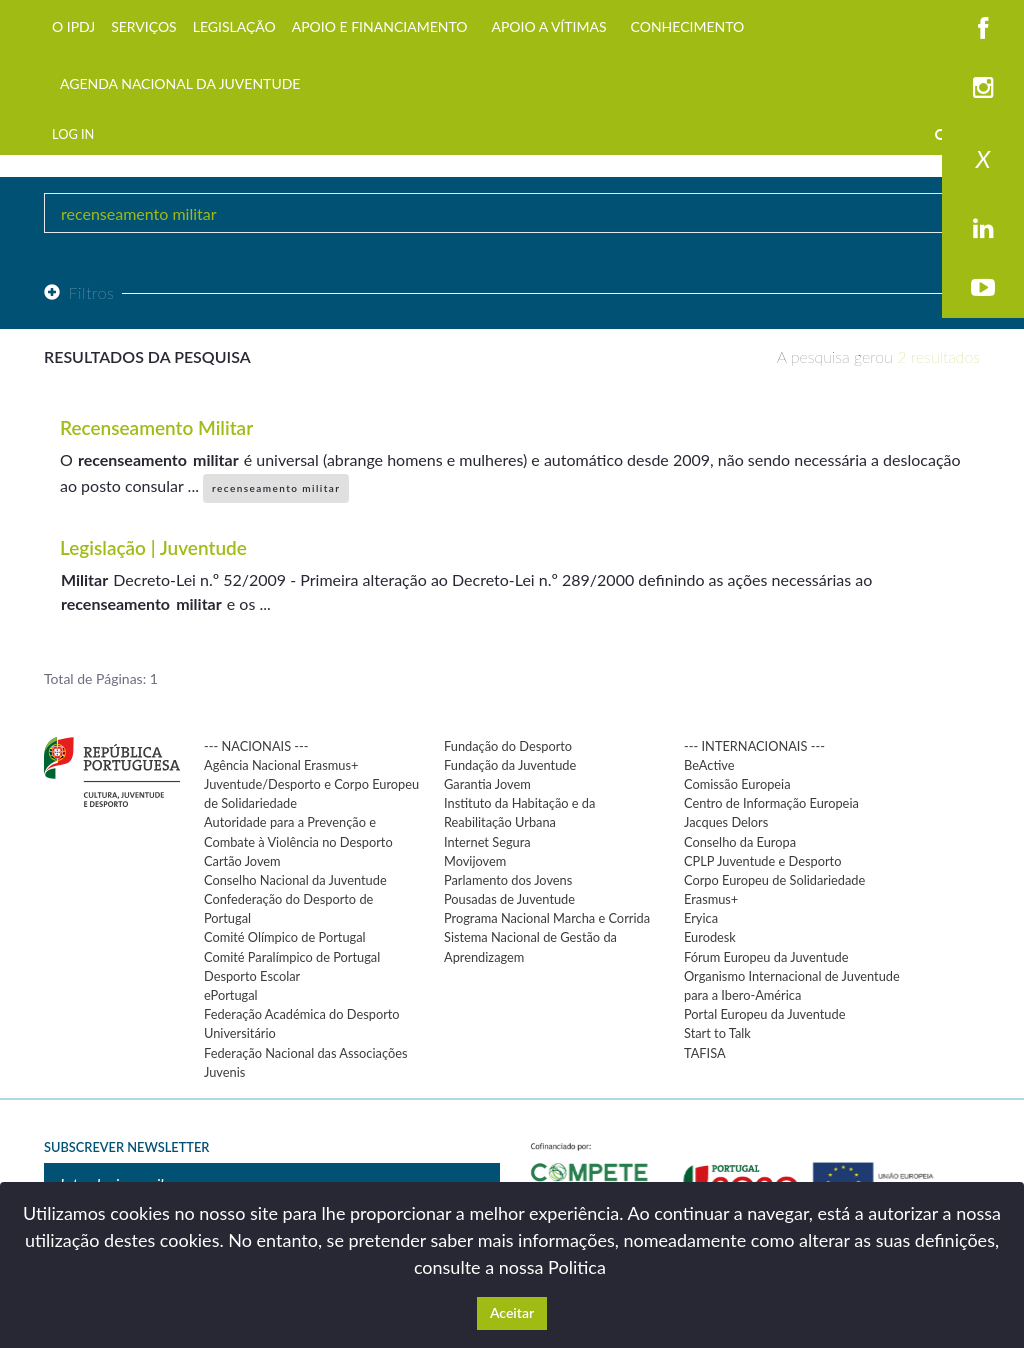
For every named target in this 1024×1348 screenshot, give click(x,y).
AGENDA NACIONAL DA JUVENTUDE (180, 83)
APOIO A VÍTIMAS (548, 26)
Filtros (79, 292)
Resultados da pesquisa (147, 356)
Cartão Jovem (242, 861)
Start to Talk (717, 1033)
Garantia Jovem (487, 784)
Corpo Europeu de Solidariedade (774, 880)
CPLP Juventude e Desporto (762, 861)
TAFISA (705, 1053)
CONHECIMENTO (688, 26)
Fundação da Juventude (510, 765)
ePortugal (231, 995)
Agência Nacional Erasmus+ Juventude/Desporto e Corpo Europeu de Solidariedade (311, 784)
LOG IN (73, 134)
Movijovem (475, 861)
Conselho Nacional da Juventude (295, 880)
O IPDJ (73, 26)
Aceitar (512, 1312)
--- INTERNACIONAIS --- (754, 746)
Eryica (701, 918)
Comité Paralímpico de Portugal (292, 957)
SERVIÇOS (144, 26)
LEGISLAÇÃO (234, 26)
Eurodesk (710, 937)
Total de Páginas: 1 (101, 678)
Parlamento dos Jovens (508, 880)
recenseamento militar (276, 488)
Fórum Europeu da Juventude (766, 957)
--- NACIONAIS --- (256, 746)
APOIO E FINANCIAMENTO (380, 26)
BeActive (709, 765)
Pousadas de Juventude (509, 899)
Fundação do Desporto (508, 746)
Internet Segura (487, 842)
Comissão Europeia (737, 784)
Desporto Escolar (252, 976)
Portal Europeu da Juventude (764, 1014)
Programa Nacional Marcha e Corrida (547, 918)
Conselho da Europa (740, 842)
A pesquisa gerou (878, 356)
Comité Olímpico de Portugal (285, 937)
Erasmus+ (711, 899)
